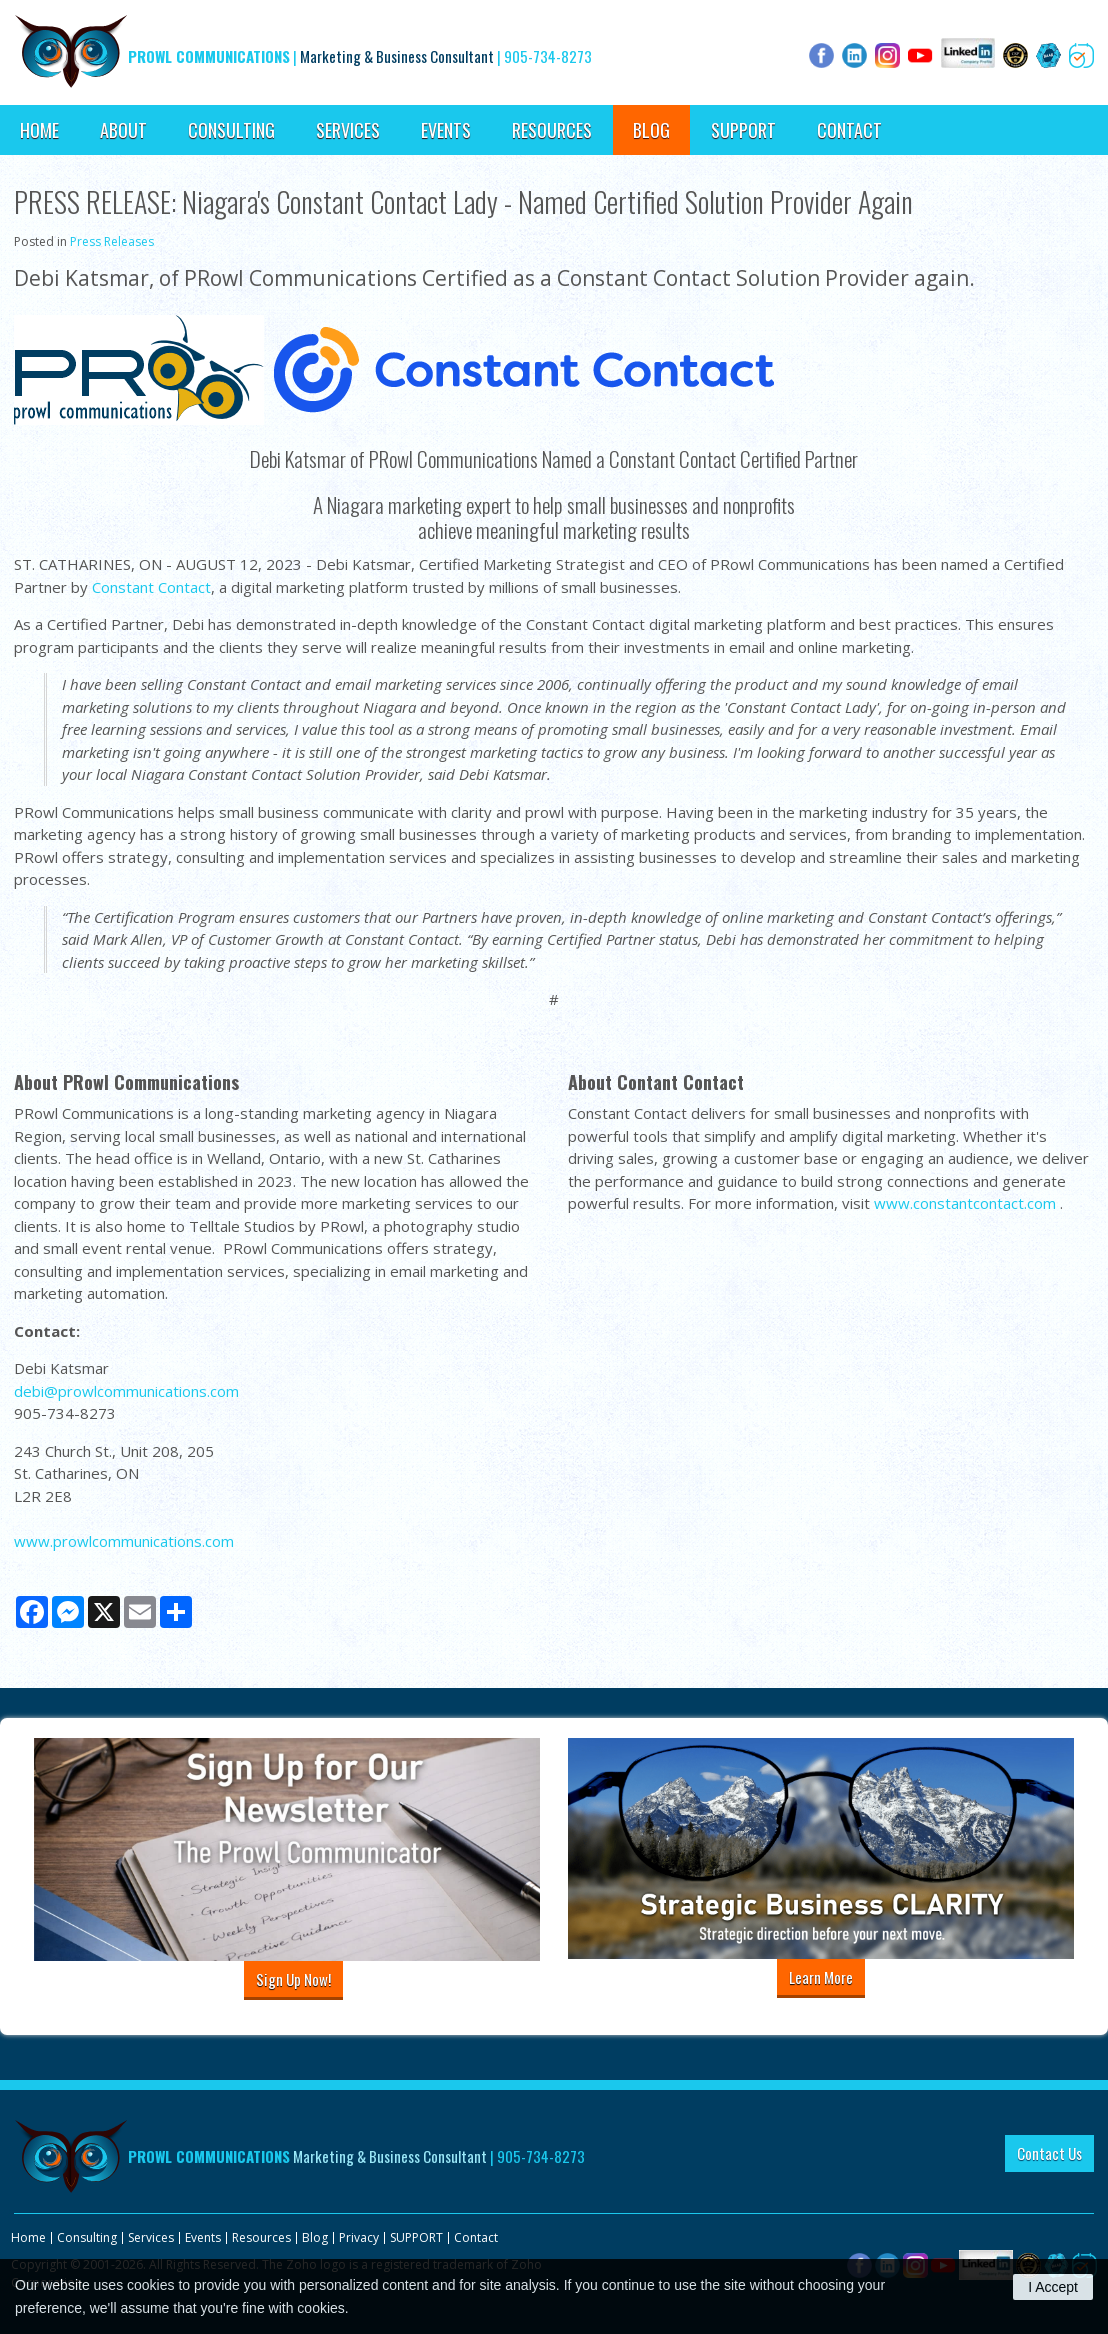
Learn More (821, 1977)
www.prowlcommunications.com (124, 1541)
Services (348, 130)
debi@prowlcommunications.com (126, 1391)
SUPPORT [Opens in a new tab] (743, 130)
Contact (849, 130)
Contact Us (1049, 2153)
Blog (651, 130)
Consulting (231, 130)
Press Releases (112, 241)
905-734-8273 (548, 56)
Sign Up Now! (293, 1979)
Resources (552, 130)
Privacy (359, 2237)
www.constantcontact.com (965, 1203)
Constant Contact (151, 587)
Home (39, 130)
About (123, 130)
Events (446, 130)
